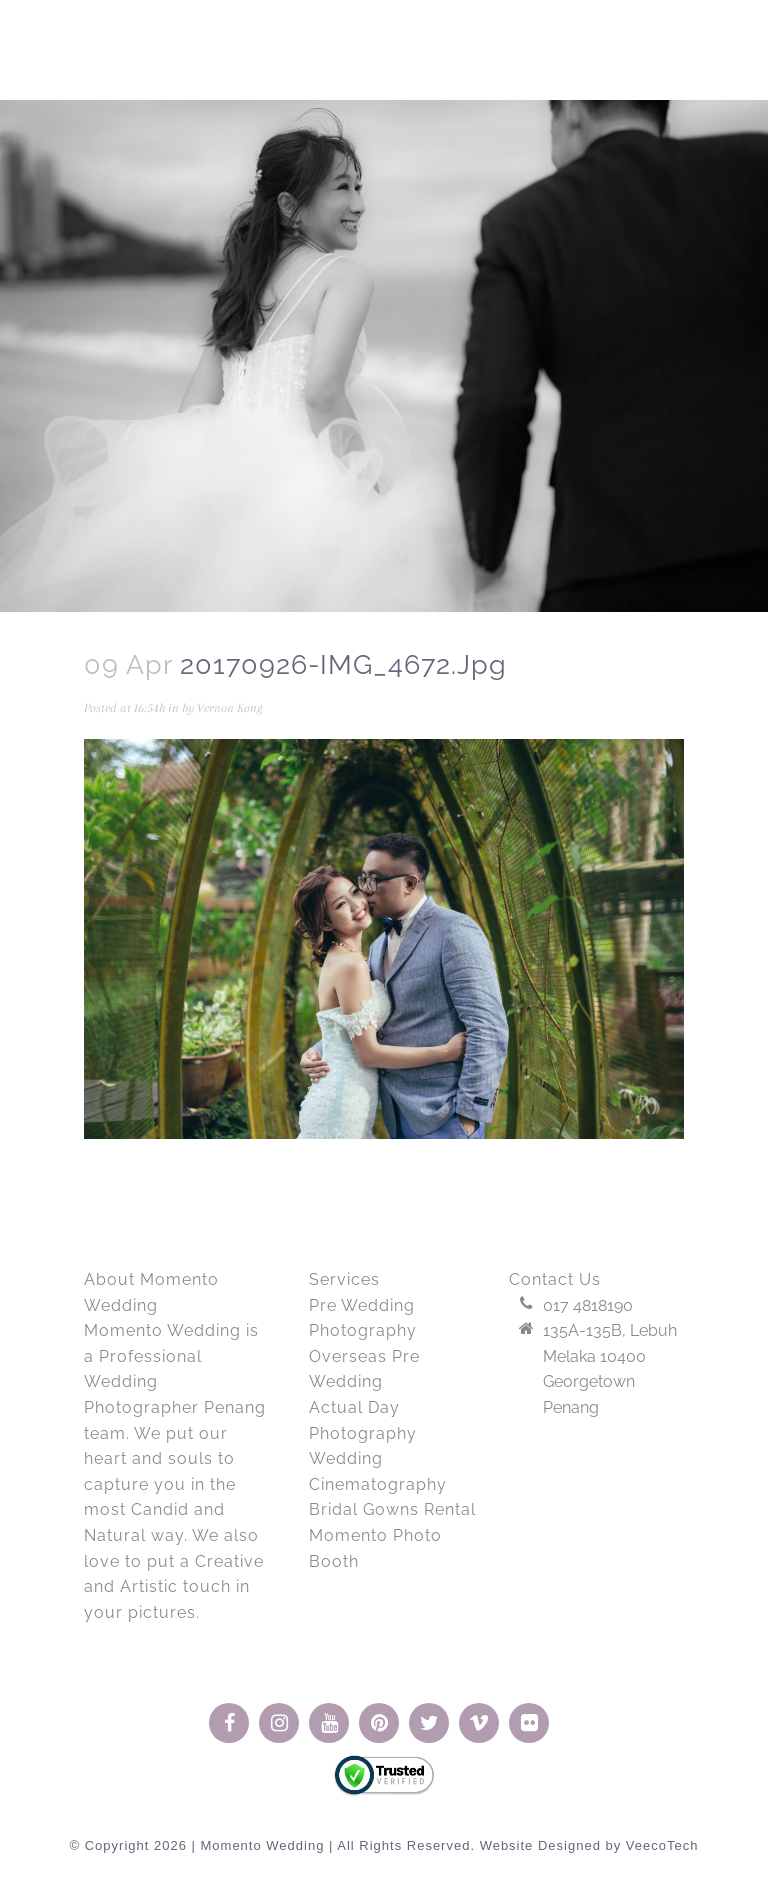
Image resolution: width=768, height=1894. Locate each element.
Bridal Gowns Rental (392, 1509)
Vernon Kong (230, 708)
